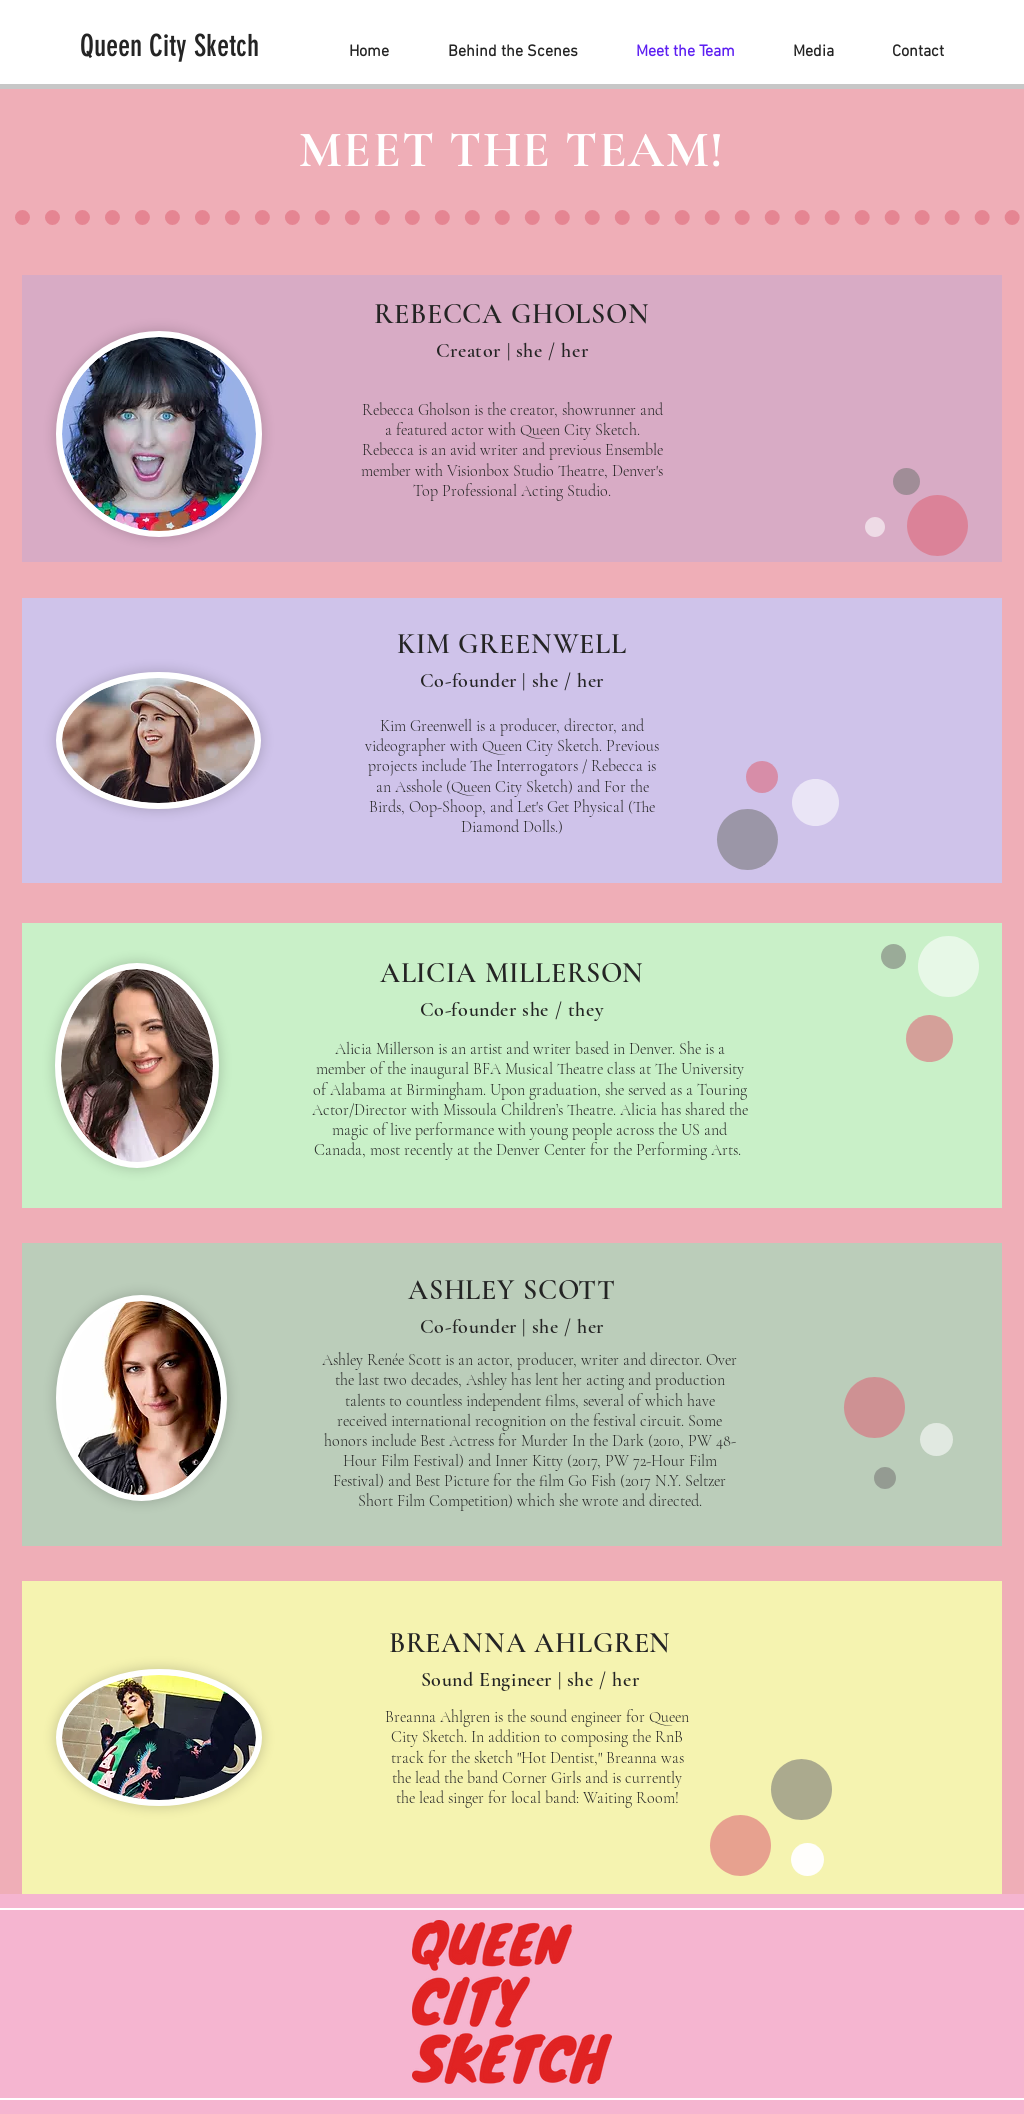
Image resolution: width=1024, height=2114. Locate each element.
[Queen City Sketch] (169, 46)
